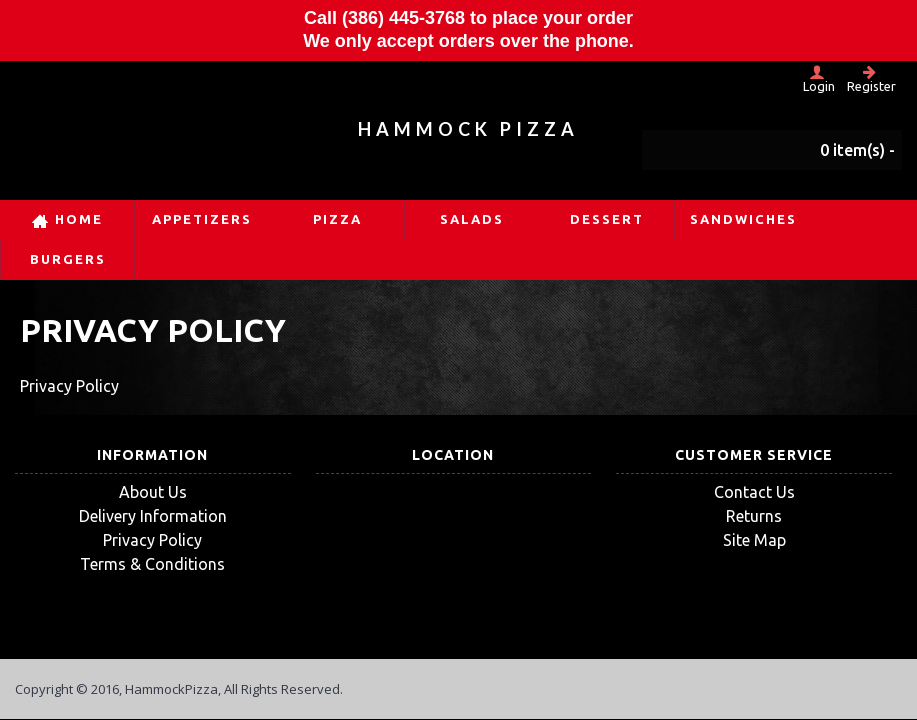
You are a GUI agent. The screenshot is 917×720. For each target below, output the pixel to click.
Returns (754, 516)
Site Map (754, 540)
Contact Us (754, 492)
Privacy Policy (152, 540)
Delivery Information (153, 516)
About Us (153, 492)
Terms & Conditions (152, 564)
